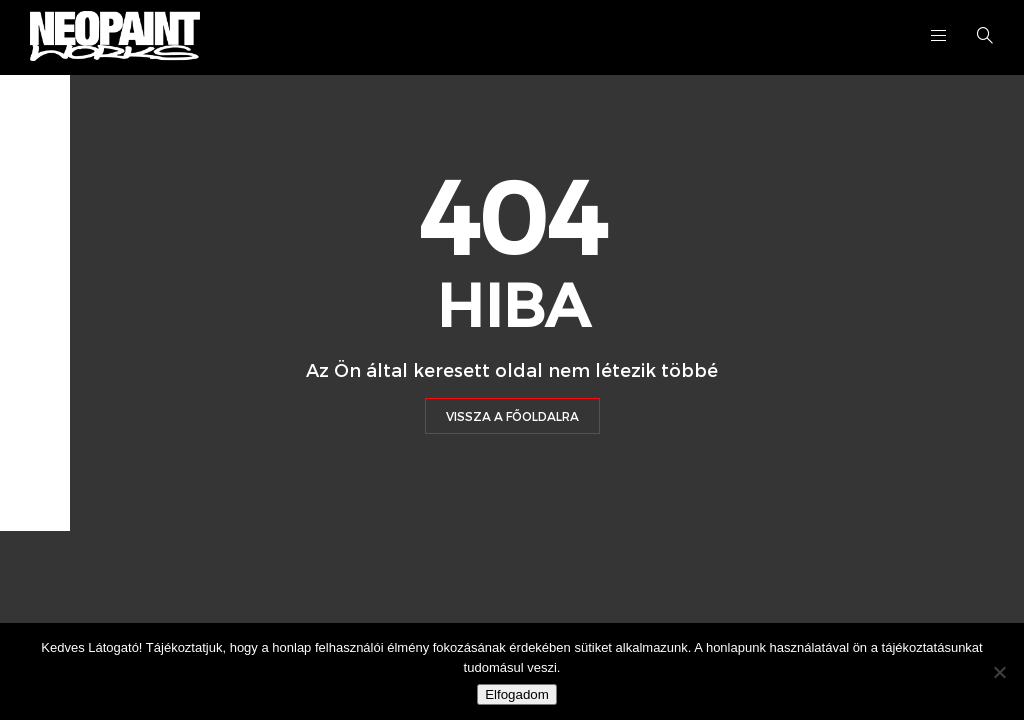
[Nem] (999, 672)
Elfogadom (517, 694)
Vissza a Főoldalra (512, 416)
